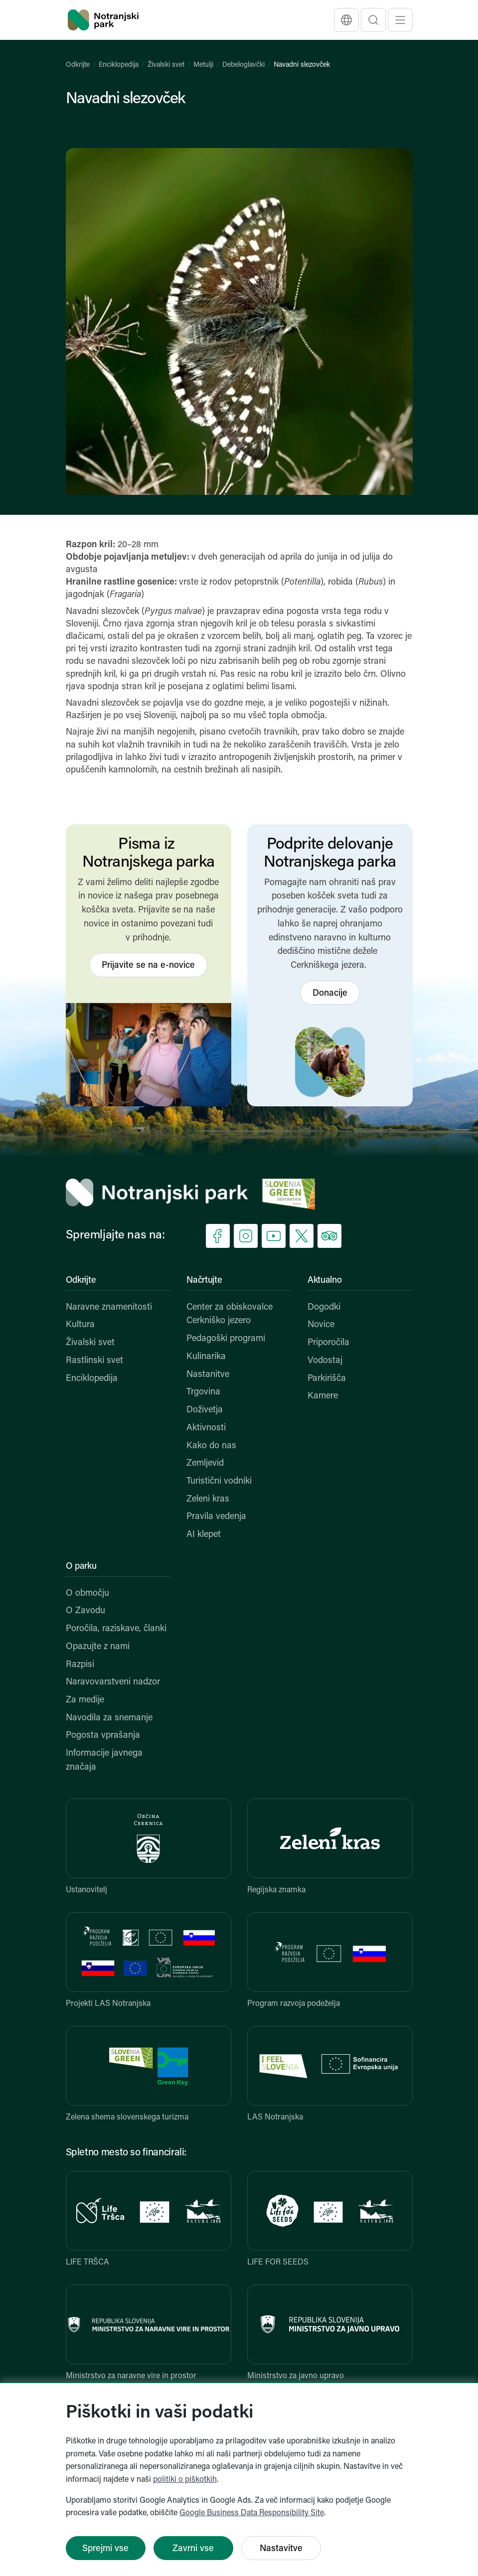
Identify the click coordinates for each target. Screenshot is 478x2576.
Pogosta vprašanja (103, 1735)
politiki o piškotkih (185, 2480)
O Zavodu (85, 1611)
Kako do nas (211, 1446)
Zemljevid (205, 1463)
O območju (87, 1593)
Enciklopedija (119, 65)
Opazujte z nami (98, 1647)
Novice (321, 1325)
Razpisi (80, 1664)
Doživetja (204, 1410)
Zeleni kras (207, 1499)
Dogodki (324, 1307)
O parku (81, 1566)
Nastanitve (207, 1374)
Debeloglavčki (243, 65)
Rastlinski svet (94, 1360)
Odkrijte (78, 65)
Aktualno (325, 1280)
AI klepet (203, 1534)
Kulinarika (206, 1357)
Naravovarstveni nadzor (113, 1682)
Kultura (80, 1325)
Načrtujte (204, 1280)
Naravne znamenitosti (109, 1307)
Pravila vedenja (216, 1516)
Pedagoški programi (225, 1339)
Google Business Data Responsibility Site (251, 2513)
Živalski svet (166, 65)
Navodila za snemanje (109, 1718)
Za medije (85, 1700)
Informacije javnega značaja (104, 1760)
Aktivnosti (206, 1428)
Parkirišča (327, 1378)
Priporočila (328, 1343)
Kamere (323, 1396)
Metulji (203, 65)
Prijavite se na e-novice (148, 965)
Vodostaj (325, 1360)
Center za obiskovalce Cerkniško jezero (229, 1314)
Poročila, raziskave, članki (116, 1629)
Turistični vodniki (219, 1481)
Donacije (330, 993)
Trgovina (203, 1392)
